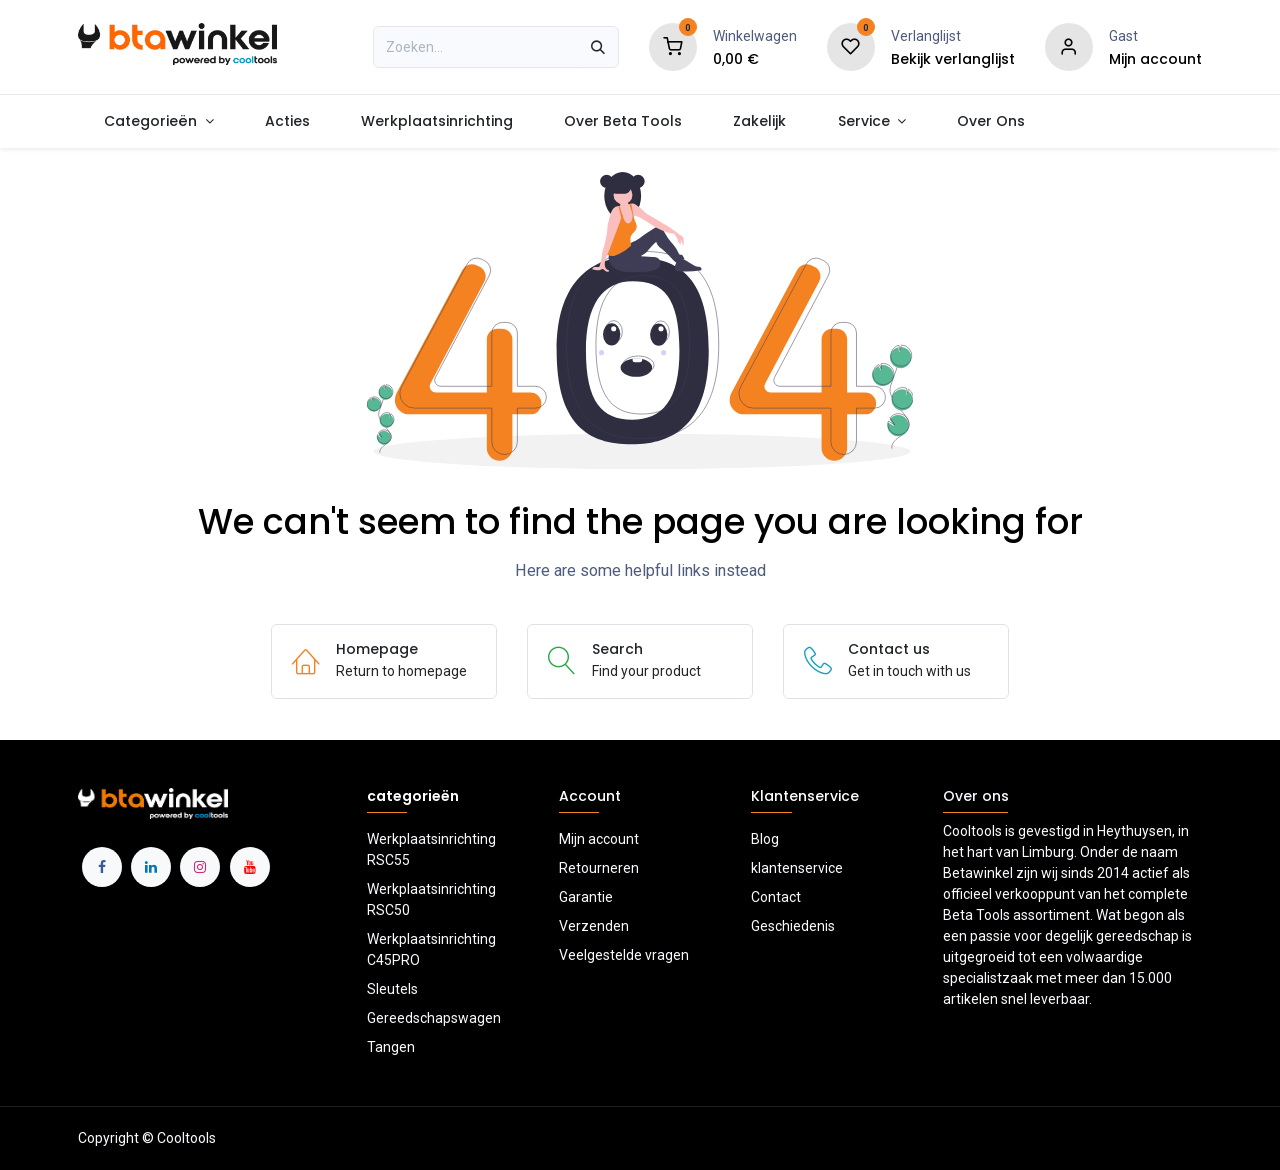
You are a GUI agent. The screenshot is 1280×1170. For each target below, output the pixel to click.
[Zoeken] (598, 47)
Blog (765, 839)
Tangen (391, 1047)
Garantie (586, 897)
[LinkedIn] (151, 867)
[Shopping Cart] (673, 46)
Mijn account (599, 839)
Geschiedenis (793, 926)
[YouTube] (250, 867)
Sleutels (392, 989)
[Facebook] (102, 867)
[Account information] (1069, 46)
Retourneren (599, 868)
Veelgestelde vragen (624, 955)
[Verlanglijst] (851, 46)
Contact (776, 897)
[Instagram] (200, 867)
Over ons (976, 796)
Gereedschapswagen (434, 1018)
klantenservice (797, 868)
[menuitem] (158, 121)
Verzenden (594, 926)
